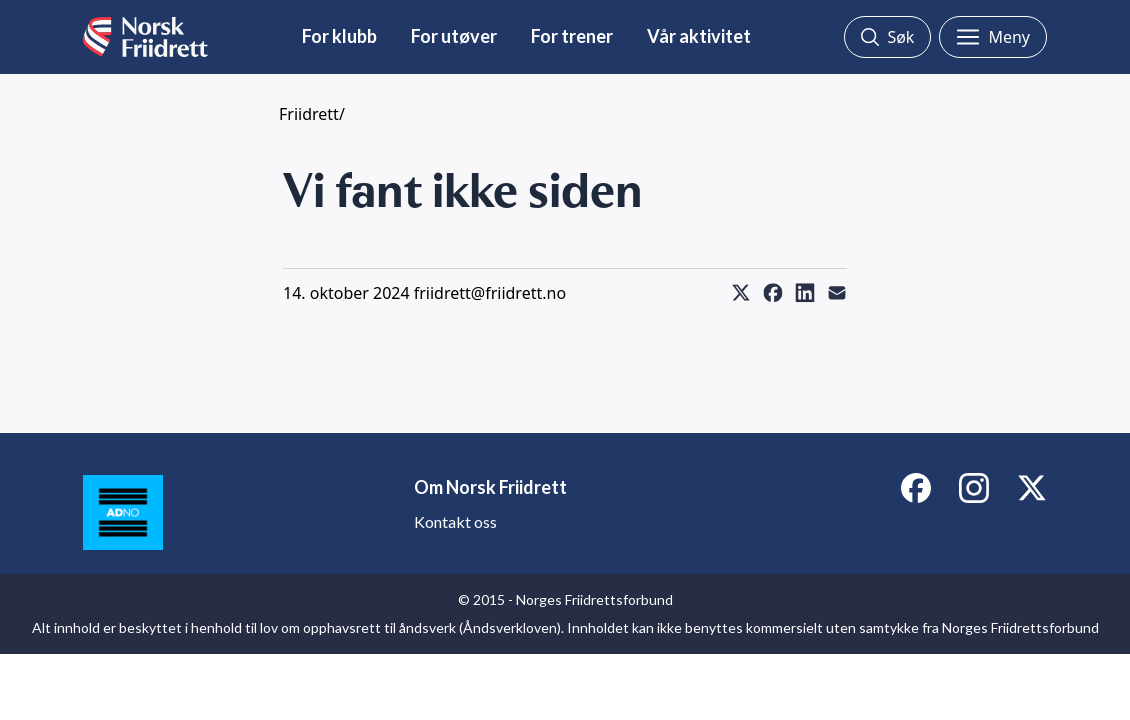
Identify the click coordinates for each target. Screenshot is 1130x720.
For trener (572, 36)
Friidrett (309, 114)
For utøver (454, 36)
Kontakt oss (455, 521)
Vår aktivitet (699, 36)
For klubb (339, 36)
